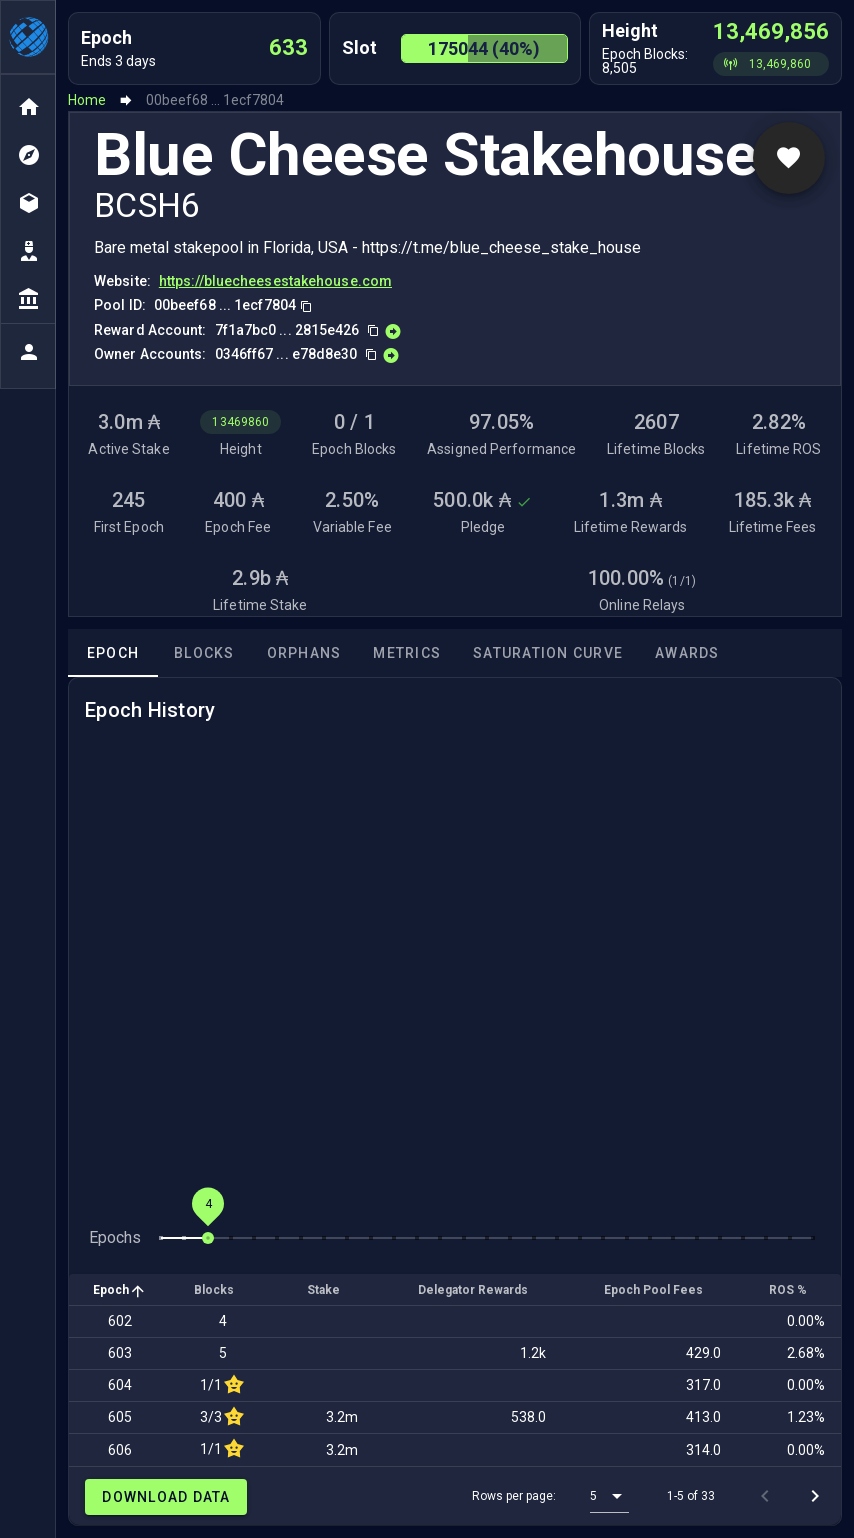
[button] (609, 1496)
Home (87, 100)
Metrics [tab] (407, 653)
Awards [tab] (687, 653)
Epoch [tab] (113, 653)
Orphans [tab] (304, 653)
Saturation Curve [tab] (548, 653)
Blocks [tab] (204, 653)
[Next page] (815, 1496)
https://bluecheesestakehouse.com (275, 281)
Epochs (115, 1237)
